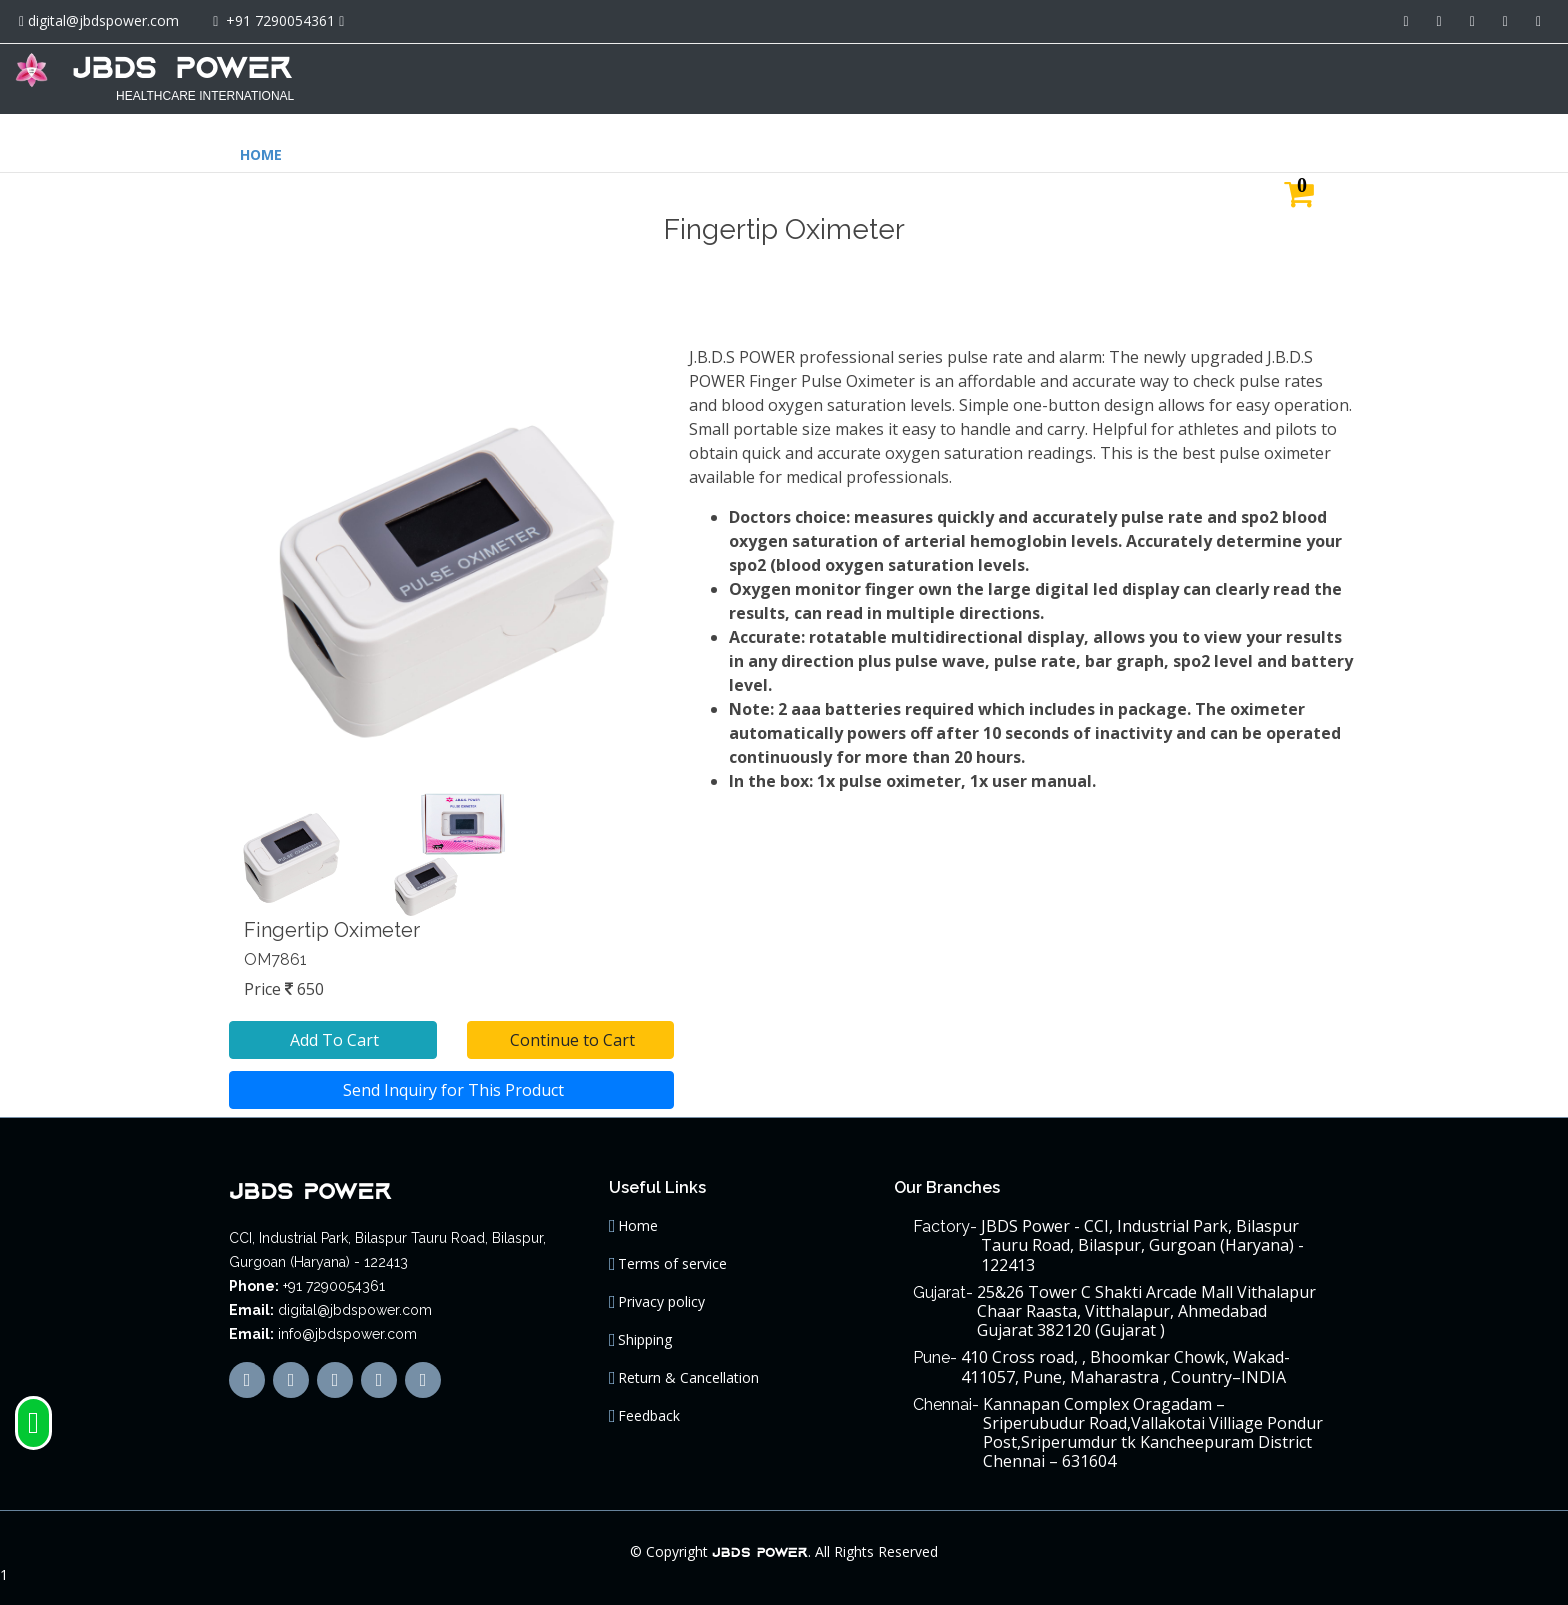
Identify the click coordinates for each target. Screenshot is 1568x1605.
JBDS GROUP (1261, 76)
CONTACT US (1492, 76)
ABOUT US (1153, 76)
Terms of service (672, 1254)
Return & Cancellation (688, 1368)
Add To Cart (332, 1030)
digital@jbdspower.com (103, 20)
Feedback (649, 1406)
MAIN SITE (1380, 76)
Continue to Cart (570, 1030)
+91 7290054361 (280, 20)
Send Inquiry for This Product (451, 1080)
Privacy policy (661, 1292)
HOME (1066, 76)
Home (638, 1216)
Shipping (645, 1330)
